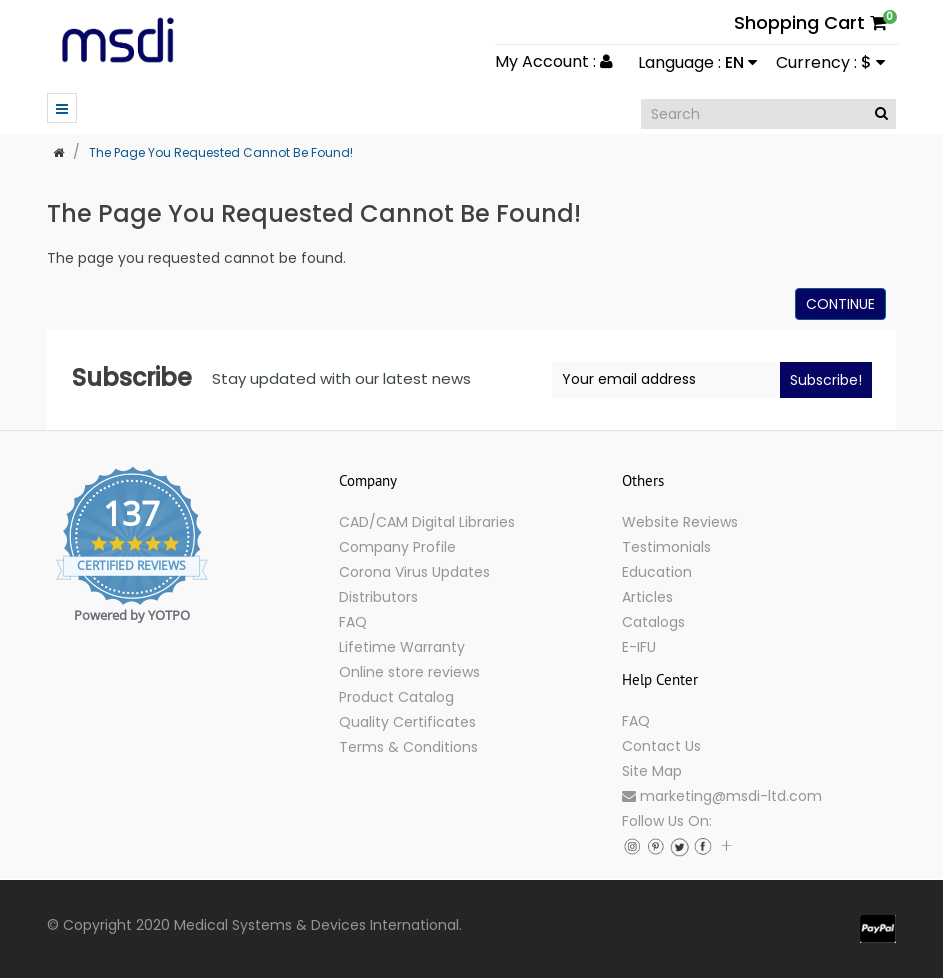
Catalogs (653, 622)
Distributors (378, 597)
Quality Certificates (407, 722)
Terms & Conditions (408, 747)
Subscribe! (826, 380)
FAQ (353, 622)
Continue (840, 304)
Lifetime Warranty (402, 647)
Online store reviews (409, 672)
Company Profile (397, 547)
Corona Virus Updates (414, 572)
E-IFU (639, 647)
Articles (647, 597)
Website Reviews (680, 522)
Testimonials (666, 547)
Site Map (652, 771)
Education (657, 572)
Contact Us (661, 746)
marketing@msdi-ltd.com (722, 796)
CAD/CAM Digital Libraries (427, 522)
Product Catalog (396, 697)
